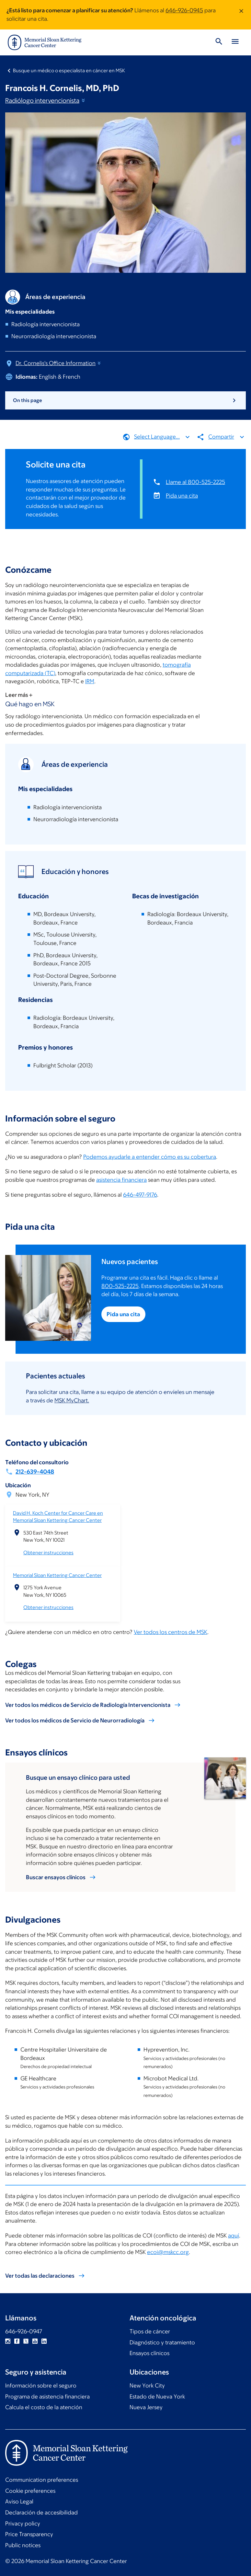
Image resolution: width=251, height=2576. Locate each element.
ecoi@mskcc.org (168, 2252)
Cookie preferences (30, 2491)
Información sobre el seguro (40, 2385)
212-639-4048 (35, 1471)
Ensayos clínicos (149, 2353)
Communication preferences (41, 2480)
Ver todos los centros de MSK (170, 1632)
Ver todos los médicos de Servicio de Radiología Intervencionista (87, 1705)
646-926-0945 (184, 10)
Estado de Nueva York (157, 2396)
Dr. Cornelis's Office (59, 363)
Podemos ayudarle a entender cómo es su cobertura (149, 1157)
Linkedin (44, 2341)
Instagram (7, 2341)
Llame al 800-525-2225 (195, 482)
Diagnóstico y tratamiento (162, 2342)
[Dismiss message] (241, 14)
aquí (233, 2235)
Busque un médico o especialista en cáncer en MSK (69, 70)
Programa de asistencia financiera (47, 2396)
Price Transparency (29, 2534)
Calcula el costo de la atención (43, 2407)
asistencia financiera (121, 1180)
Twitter (26, 2341)
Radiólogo (45, 100)
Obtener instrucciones (48, 1552)
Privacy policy (22, 2523)
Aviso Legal (19, 2501)
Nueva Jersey (146, 2407)
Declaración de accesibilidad (41, 2512)
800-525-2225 (120, 1286)
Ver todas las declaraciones (39, 2276)
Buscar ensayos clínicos (56, 1877)
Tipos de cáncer (150, 2331)
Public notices (22, 2545)
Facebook (16, 2341)
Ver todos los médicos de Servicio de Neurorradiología (74, 1720)
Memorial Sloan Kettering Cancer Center (57, 1575)
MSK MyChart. (71, 1400)
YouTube (35, 2341)
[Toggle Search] (219, 42)
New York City (147, 2385)
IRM (89, 681)
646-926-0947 (23, 2331)
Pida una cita (182, 495)
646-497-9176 (140, 1194)
